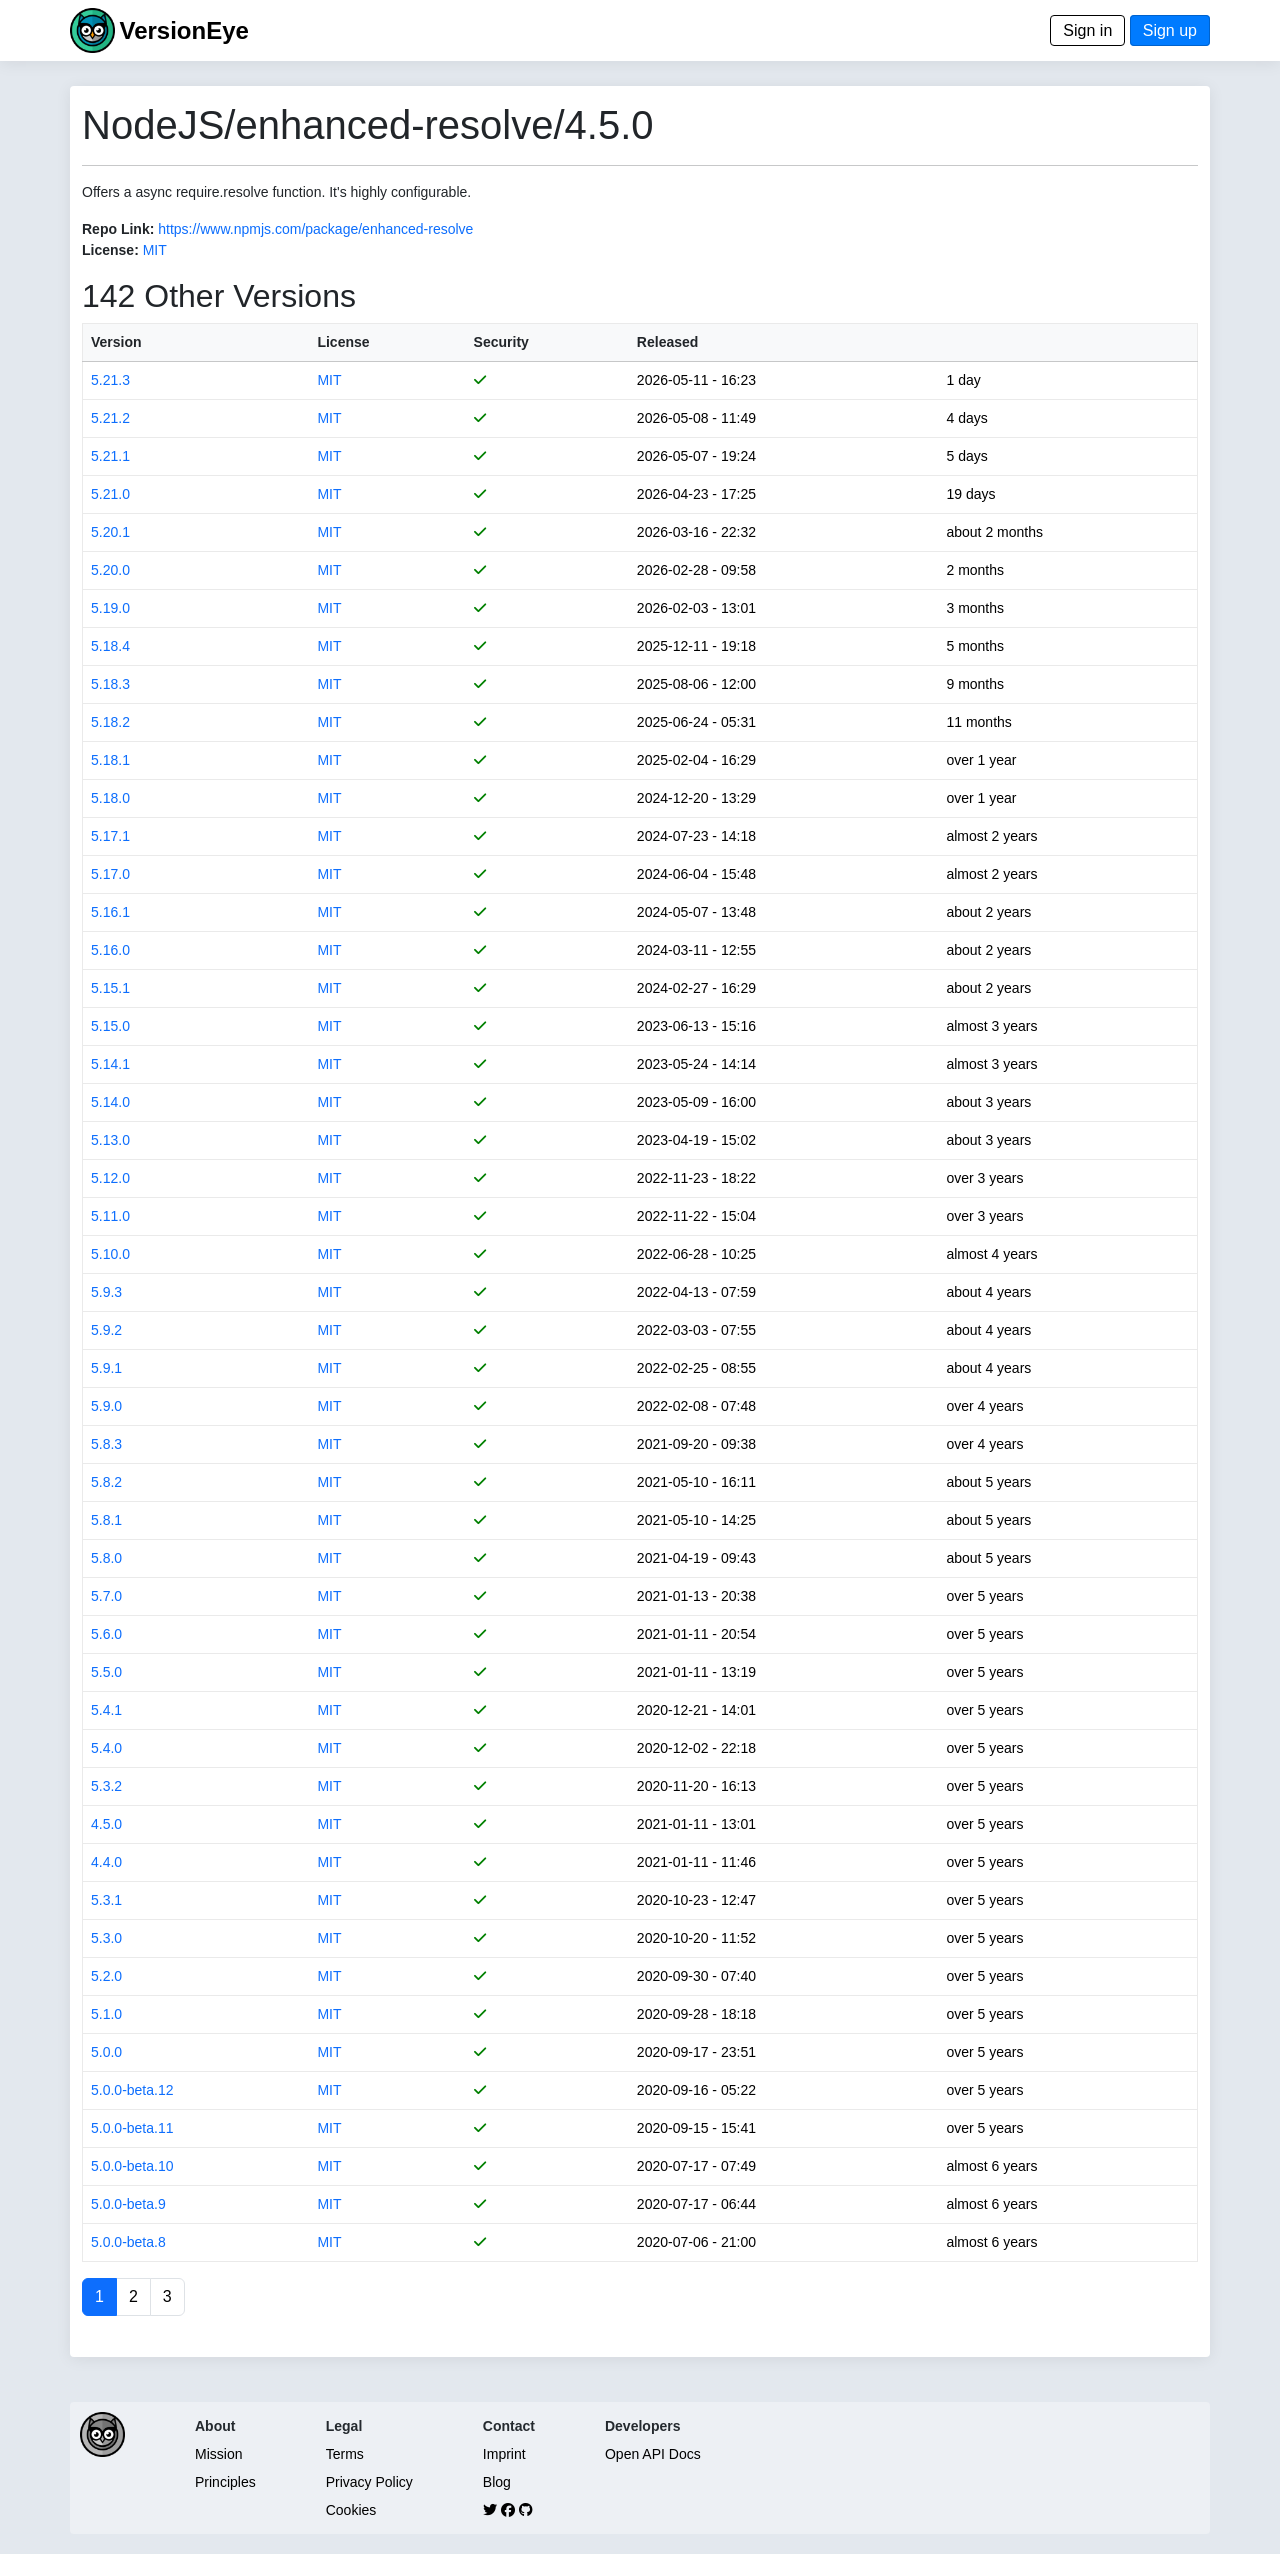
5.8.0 (106, 1558)
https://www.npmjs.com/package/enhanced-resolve (315, 229)
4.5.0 (106, 1824)
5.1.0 (106, 2014)
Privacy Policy (369, 2482)
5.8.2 (106, 1482)
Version (116, 342)
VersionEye (183, 30)
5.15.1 (110, 988)
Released (667, 342)
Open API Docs (653, 2454)
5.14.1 (110, 1064)
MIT (155, 250)
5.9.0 (106, 1406)
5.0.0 (106, 2052)
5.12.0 (110, 1178)
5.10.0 (110, 1254)
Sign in (1087, 30)
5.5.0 (106, 1672)
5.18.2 (110, 722)
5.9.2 (106, 1330)
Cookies (351, 2510)
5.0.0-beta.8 (128, 2242)
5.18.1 (110, 760)
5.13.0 (110, 1140)
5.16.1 (110, 912)
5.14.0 (110, 1102)
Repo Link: (118, 229)
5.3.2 (106, 1786)
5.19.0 (110, 608)
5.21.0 (110, 494)
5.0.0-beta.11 (132, 2128)
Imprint (504, 2454)
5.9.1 (106, 1368)
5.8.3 (106, 1444)
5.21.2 (110, 418)
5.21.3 (110, 380)
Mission (218, 2454)
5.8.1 (106, 1520)
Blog (497, 2482)
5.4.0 (106, 1748)
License (343, 342)
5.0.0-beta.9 (128, 2204)
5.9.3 (106, 1292)
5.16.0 (110, 950)
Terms (345, 2454)
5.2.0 (106, 1976)
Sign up (1170, 30)
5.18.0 (110, 798)
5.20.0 (110, 570)
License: (110, 250)
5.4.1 (106, 1710)
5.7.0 (106, 1596)
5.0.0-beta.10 (132, 2166)
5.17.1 (110, 836)
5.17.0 (110, 874)
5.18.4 (110, 646)
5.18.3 (110, 684)
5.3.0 (106, 1938)
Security (501, 342)
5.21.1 (110, 456)
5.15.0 (110, 1026)
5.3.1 (106, 1900)
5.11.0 (110, 1216)
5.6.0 (106, 1634)
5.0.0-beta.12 (132, 2090)
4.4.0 (106, 1862)
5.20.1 (110, 532)
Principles (225, 2482)
